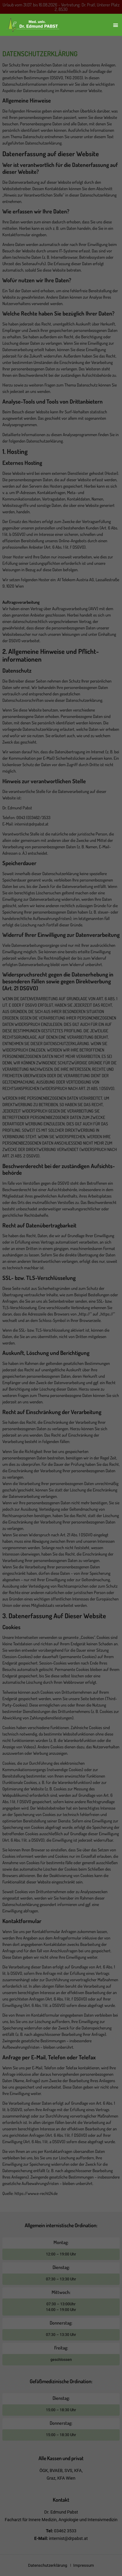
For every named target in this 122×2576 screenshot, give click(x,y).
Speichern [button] (78, 2554)
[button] (116, 25)
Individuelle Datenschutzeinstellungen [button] (78, 2565)
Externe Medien (95, 2528)
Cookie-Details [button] (56, 2570)
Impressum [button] (103, 2570)
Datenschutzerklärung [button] (80, 2570)
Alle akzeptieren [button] (78, 2541)
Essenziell (54, 2528)
